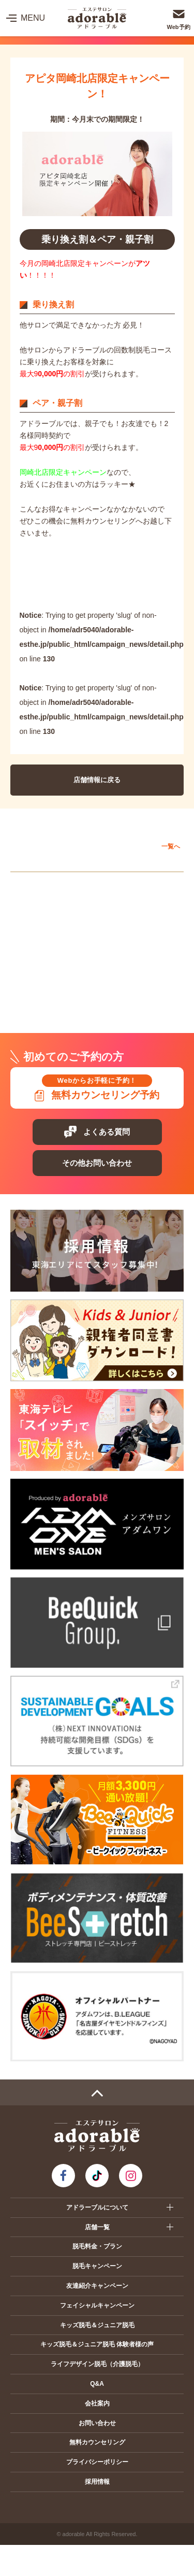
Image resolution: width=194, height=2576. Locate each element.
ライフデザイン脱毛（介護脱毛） (97, 2364)
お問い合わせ (97, 2423)
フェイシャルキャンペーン (97, 2305)
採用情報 (97, 2481)
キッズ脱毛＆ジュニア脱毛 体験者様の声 (97, 2344)
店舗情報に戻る (97, 780)
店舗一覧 (97, 2227)
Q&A (97, 2383)
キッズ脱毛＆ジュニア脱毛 (97, 2325)
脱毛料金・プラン (97, 2246)
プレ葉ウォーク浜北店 (57, 1000)
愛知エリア (37, 883)
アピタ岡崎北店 (46, 906)
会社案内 (97, 2403)
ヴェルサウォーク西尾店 (60, 930)
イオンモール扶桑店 (53, 954)
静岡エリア (37, 977)
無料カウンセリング (97, 2442)
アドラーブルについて (97, 2207)
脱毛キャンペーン (97, 2266)
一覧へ (170, 846)
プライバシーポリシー (97, 2462)
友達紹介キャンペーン (97, 2285)
